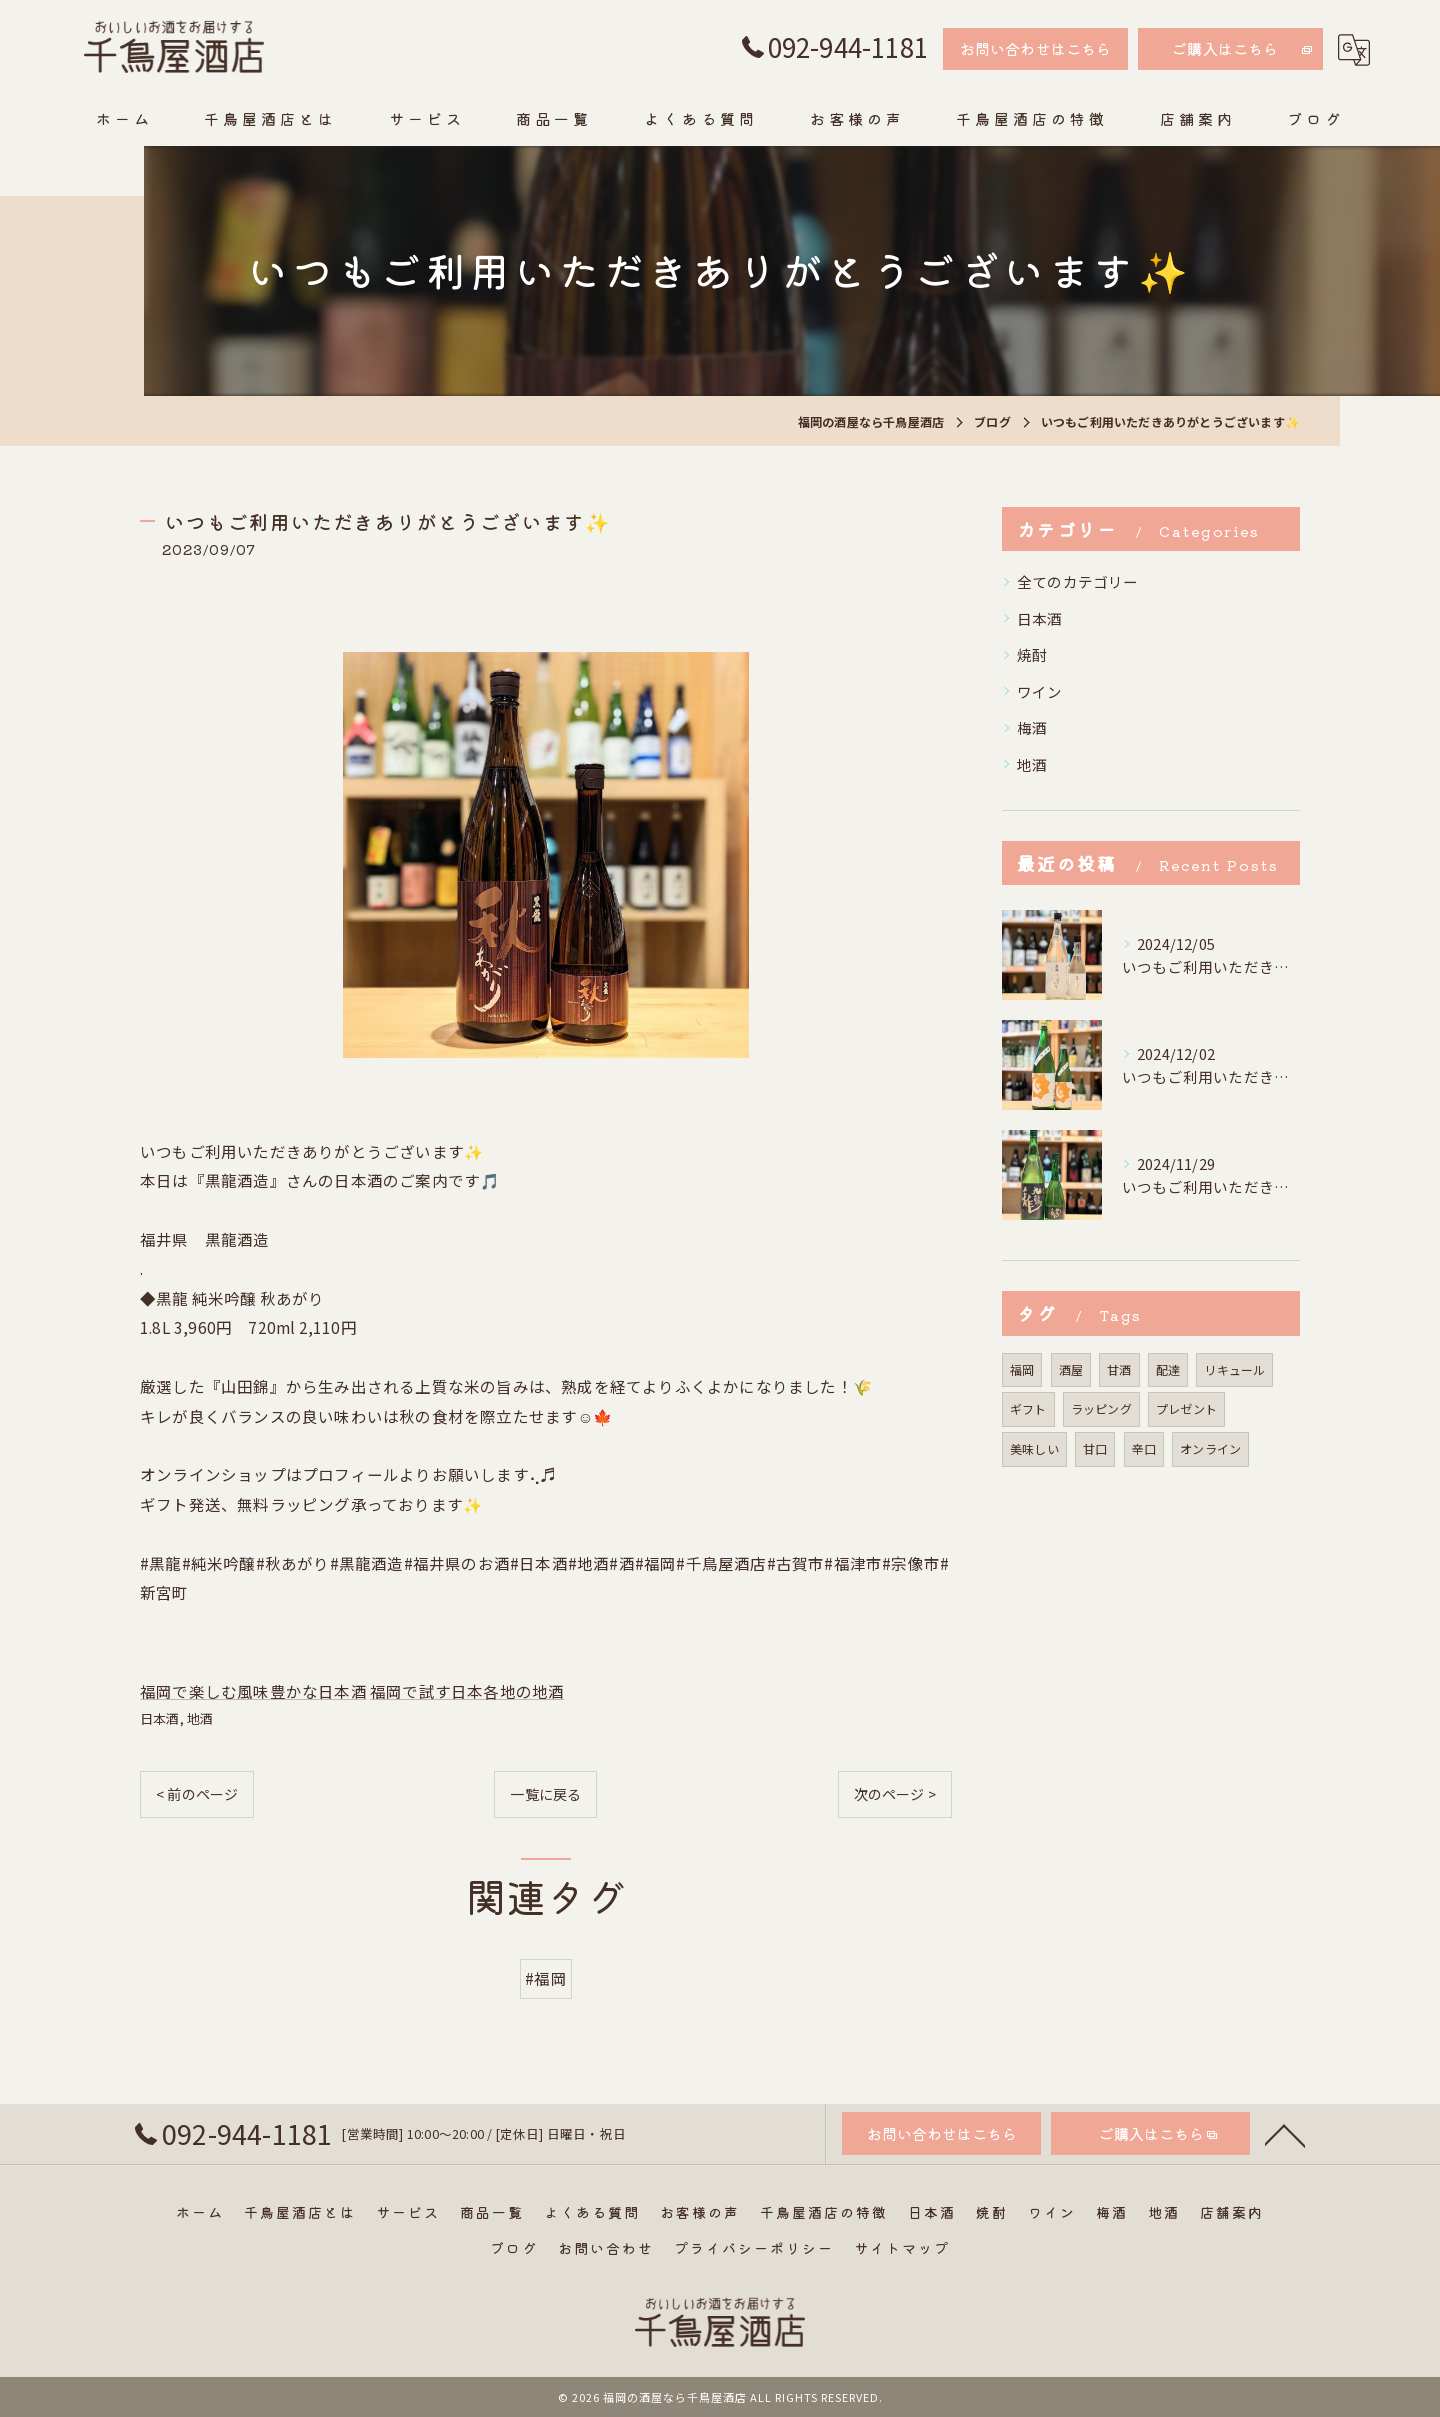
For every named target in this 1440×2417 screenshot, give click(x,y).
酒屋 (1071, 1369)
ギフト (1028, 1408)
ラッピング (1101, 1408)
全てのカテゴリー (1078, 581)
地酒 (200, 1718)
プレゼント (1186, 1408)
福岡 (1022, 1369)
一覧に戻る (545, 1794)
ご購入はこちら (1225, 48)
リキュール (1234, 1369)
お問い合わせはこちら (1036, 48)
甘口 (1095, 1448)
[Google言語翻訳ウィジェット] (1354, 50)
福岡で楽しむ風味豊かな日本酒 (253, 1691)
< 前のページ (197, 1794)
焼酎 (1032, 654)
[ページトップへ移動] (1285, 2158)
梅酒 (1032, 727)
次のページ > (895, 1794)
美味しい (1034, 1448)
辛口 (1144, 1448)
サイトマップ (902, 2248)
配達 (1168, 1369)
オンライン (1210, 1448)
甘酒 (1119, 1369)
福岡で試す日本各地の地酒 (467, 1691)
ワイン (1040, 691)
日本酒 (160, 1718)
